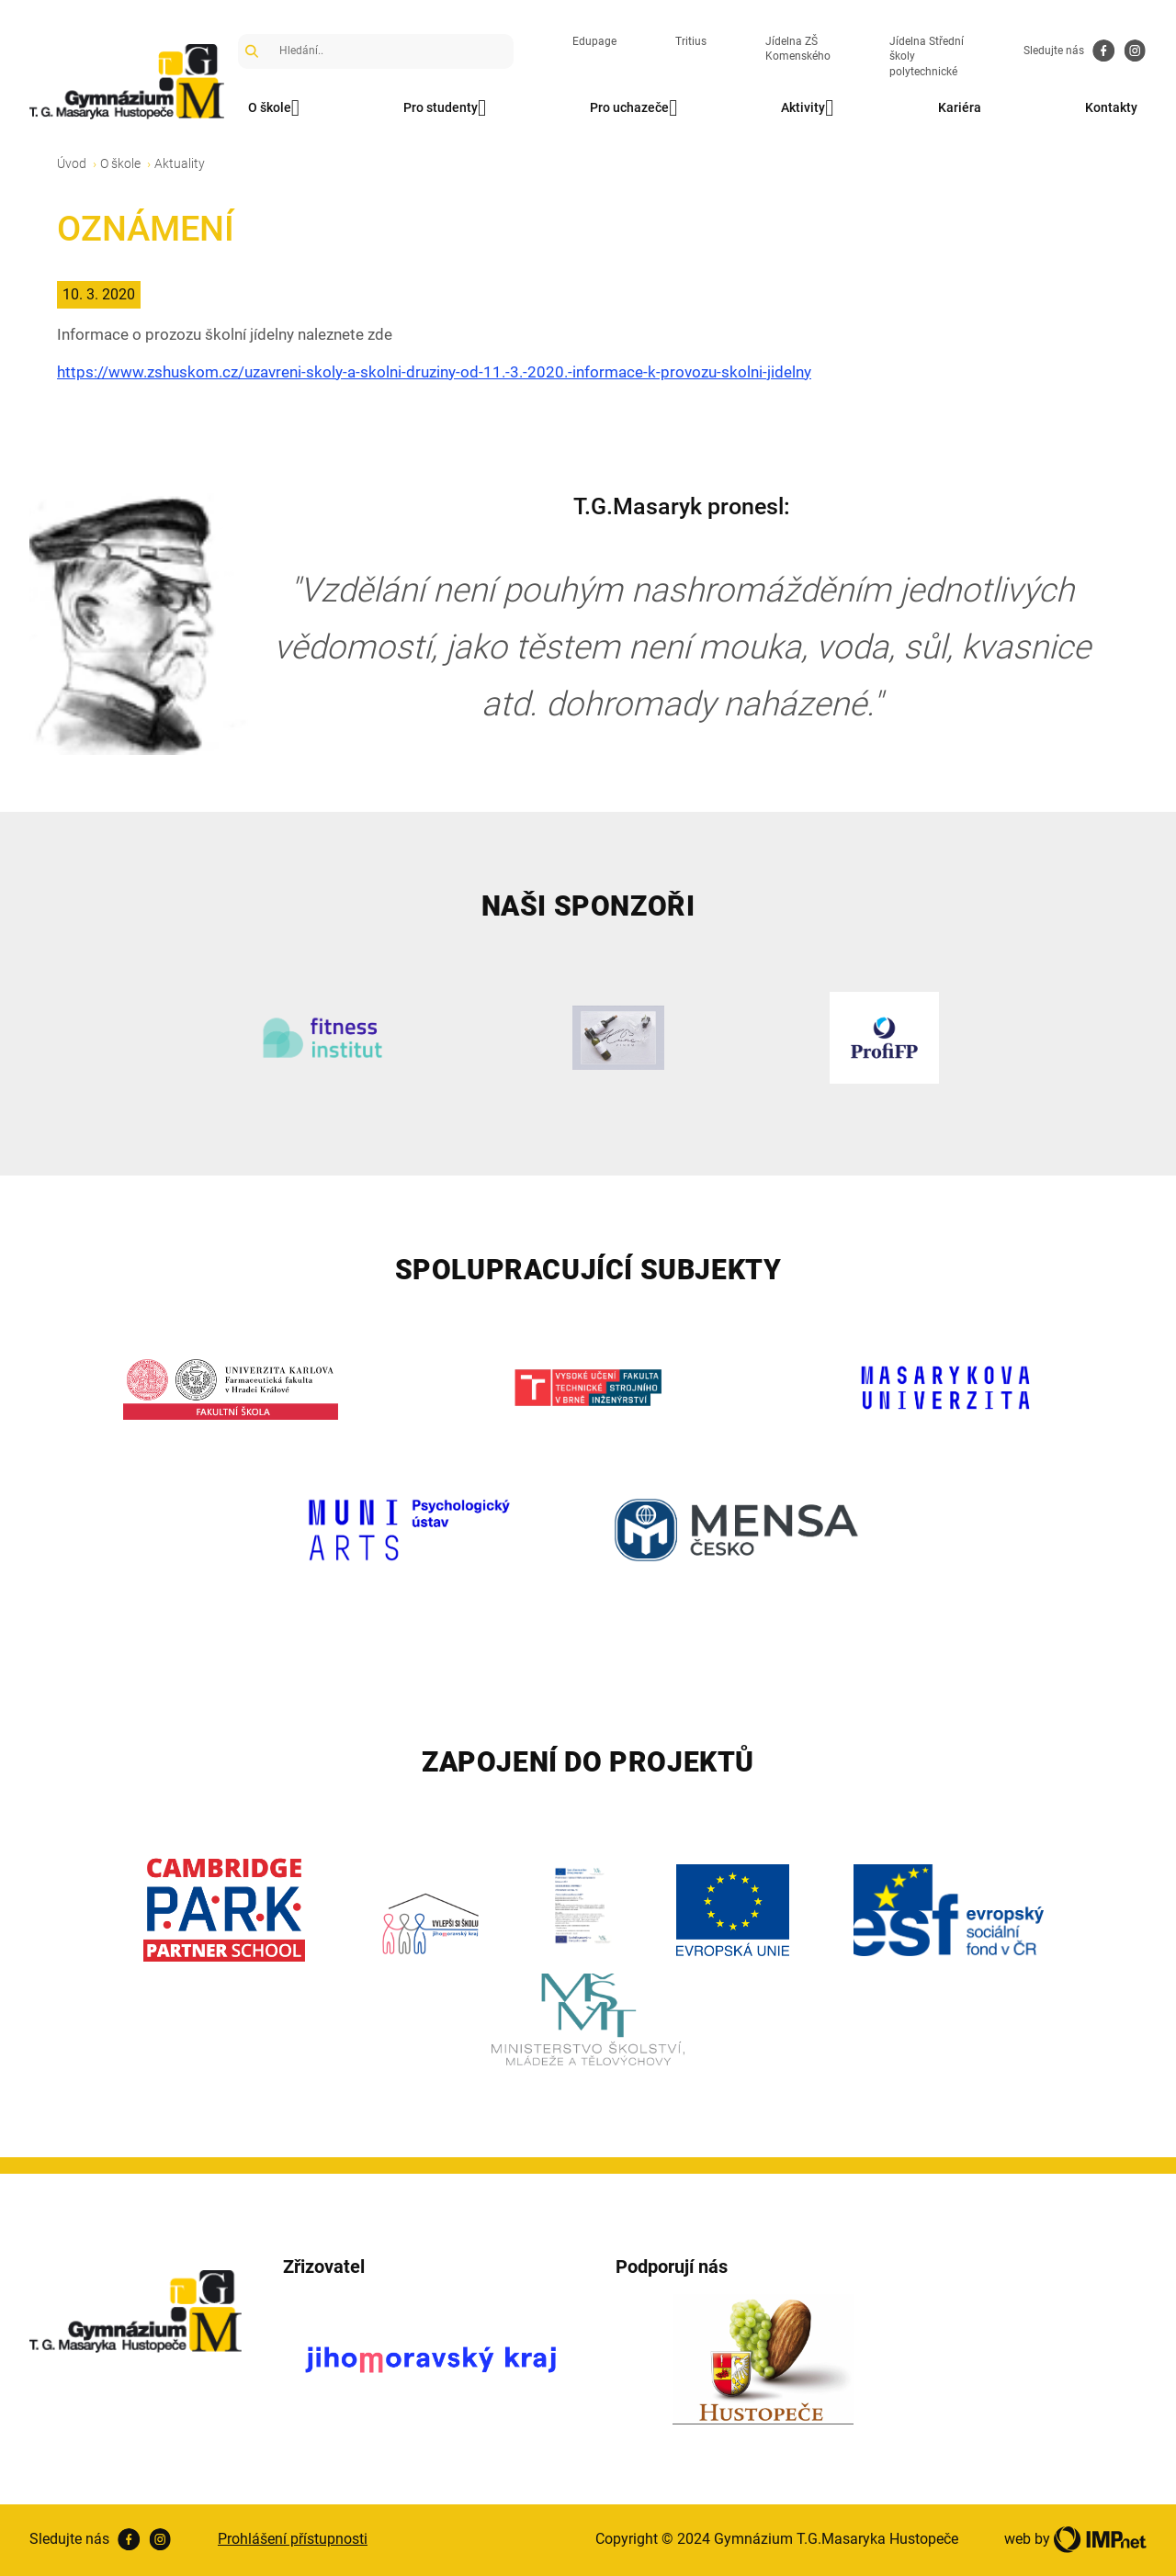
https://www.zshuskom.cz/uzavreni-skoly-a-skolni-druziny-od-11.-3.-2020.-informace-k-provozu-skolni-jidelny (434, 372)
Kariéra (959, 107)
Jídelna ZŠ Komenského (798, 49)
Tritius (691, 41)
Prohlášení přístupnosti (293, 2539)
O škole (274, 108)
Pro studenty (444, 108)
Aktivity (807, 108)
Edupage (594, 41)
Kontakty (1111, 107)
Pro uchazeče (633, 108)
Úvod (71, 163)
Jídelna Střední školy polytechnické (926, 57)
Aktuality (179, 163)
